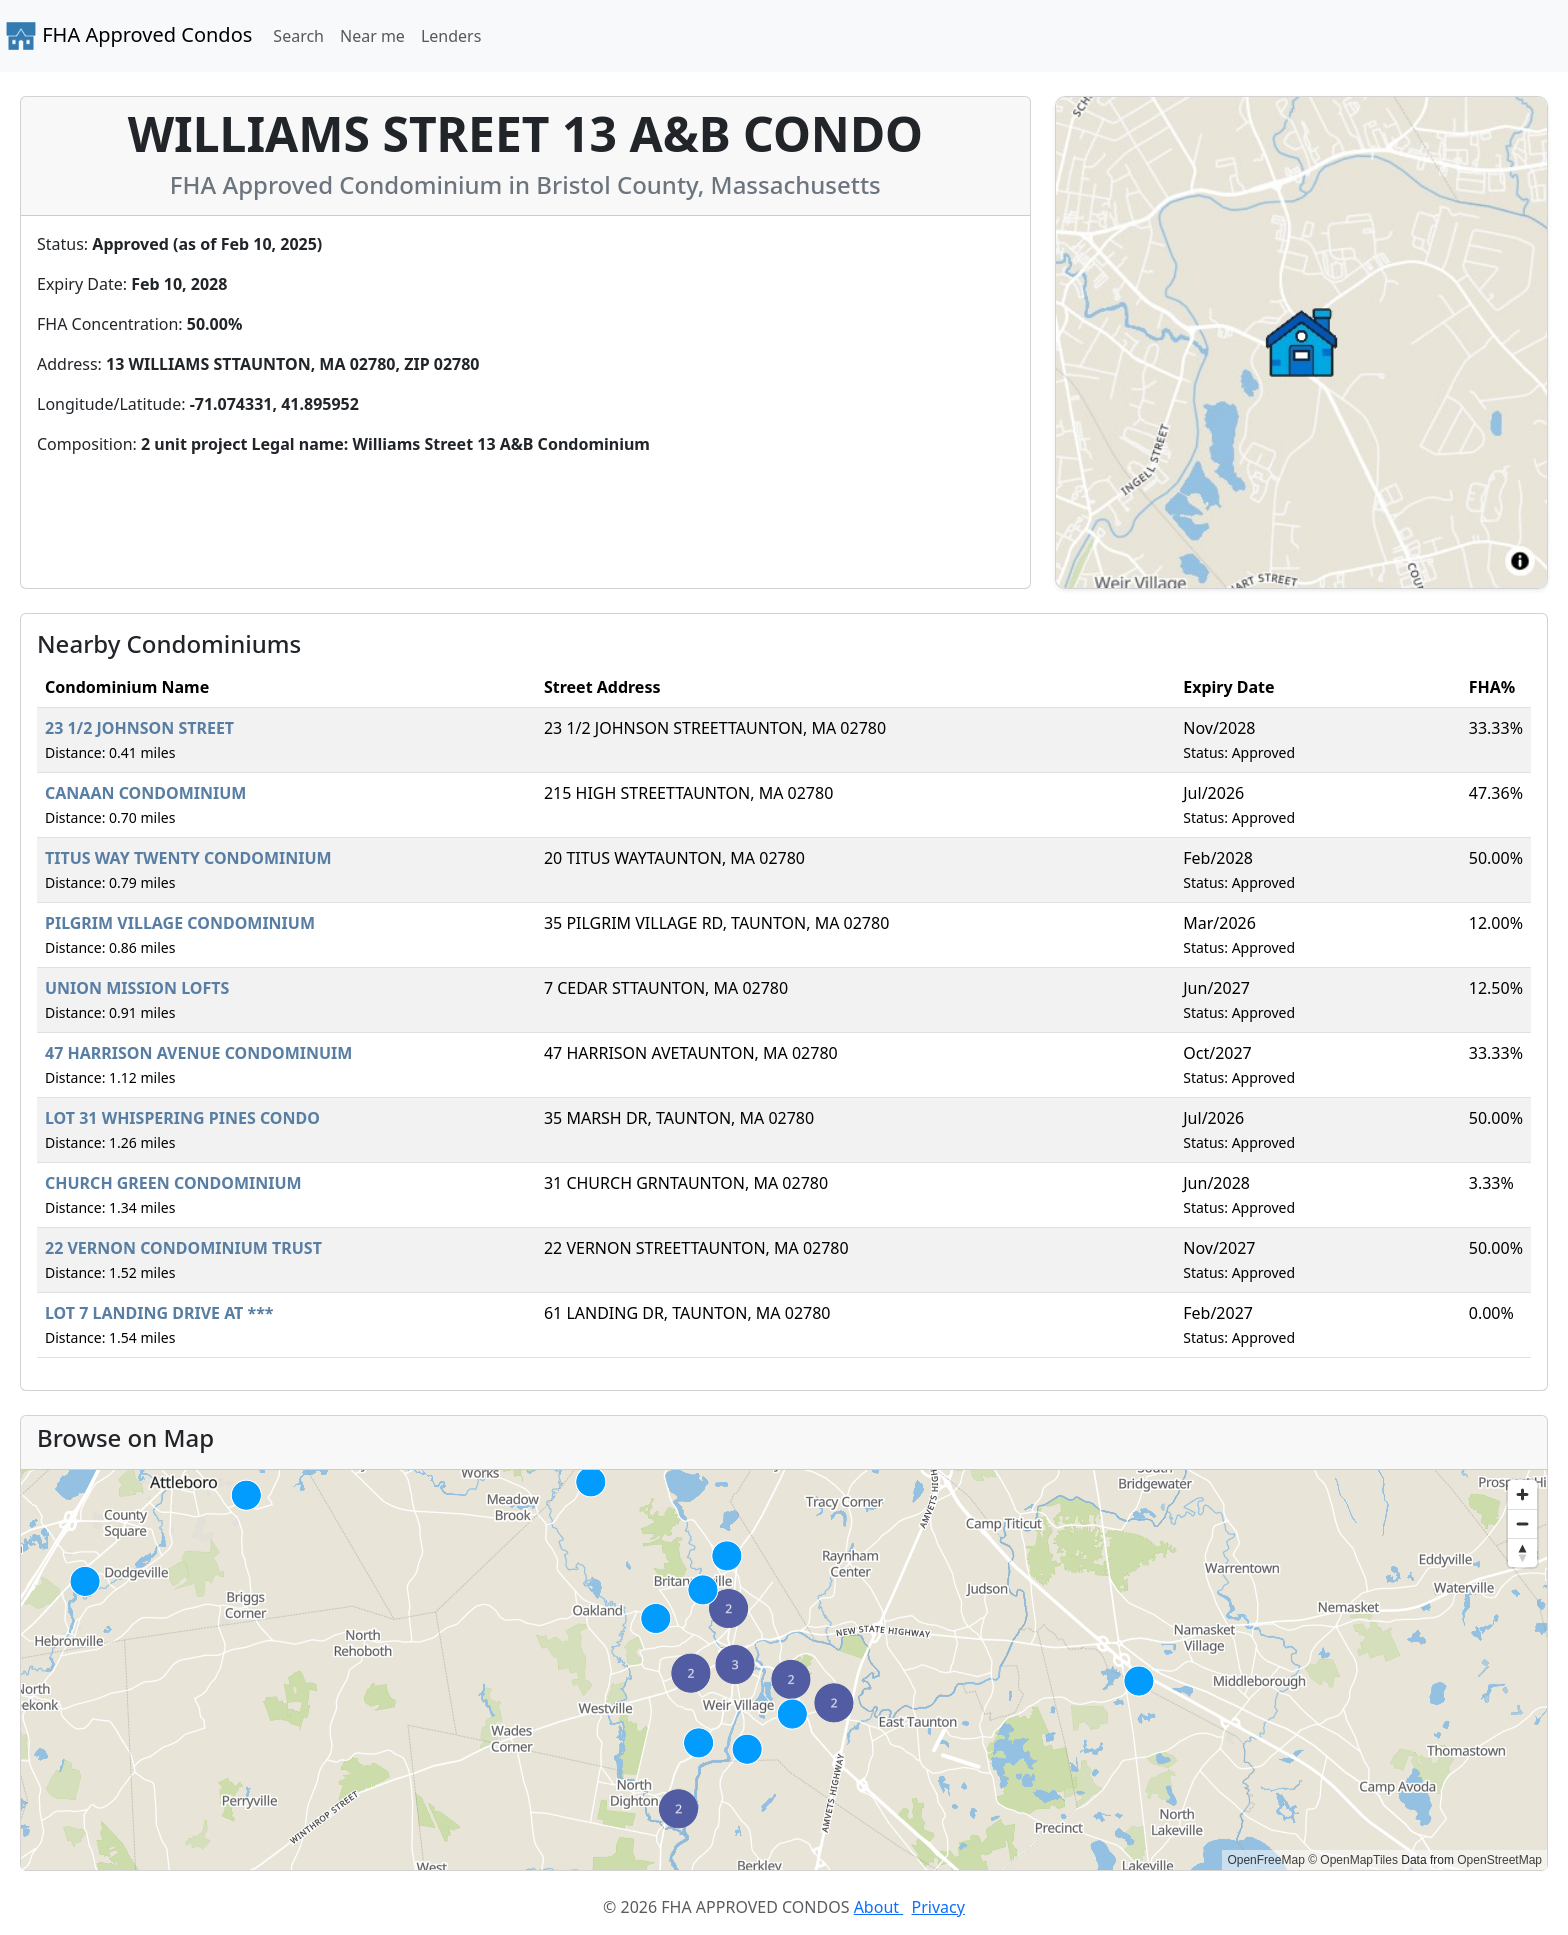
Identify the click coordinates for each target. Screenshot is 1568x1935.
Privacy (938, 1907)
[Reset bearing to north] (1522, 1552)
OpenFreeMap (1265, 1860)
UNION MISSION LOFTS (137, 988)
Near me (372, 36)
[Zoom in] (1522, 1494)
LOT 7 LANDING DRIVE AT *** (159, 1313)
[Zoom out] (1522, 1523)
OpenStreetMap (1499, 1860)
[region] (784, 1670)
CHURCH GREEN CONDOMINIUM (173, 1183)
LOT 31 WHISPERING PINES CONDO (182, 1118)
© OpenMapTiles (1353, 1860)
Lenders (451, 36)
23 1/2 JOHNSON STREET (139, 728)
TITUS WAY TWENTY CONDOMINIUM (188, 858)
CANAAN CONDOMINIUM (145, 793)
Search (298, 36)
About (879, 1907)
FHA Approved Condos (128, 36)
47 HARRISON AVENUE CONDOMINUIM (198, 1053)
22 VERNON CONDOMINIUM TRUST (183, 1248)
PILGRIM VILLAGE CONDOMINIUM (180, 923)
